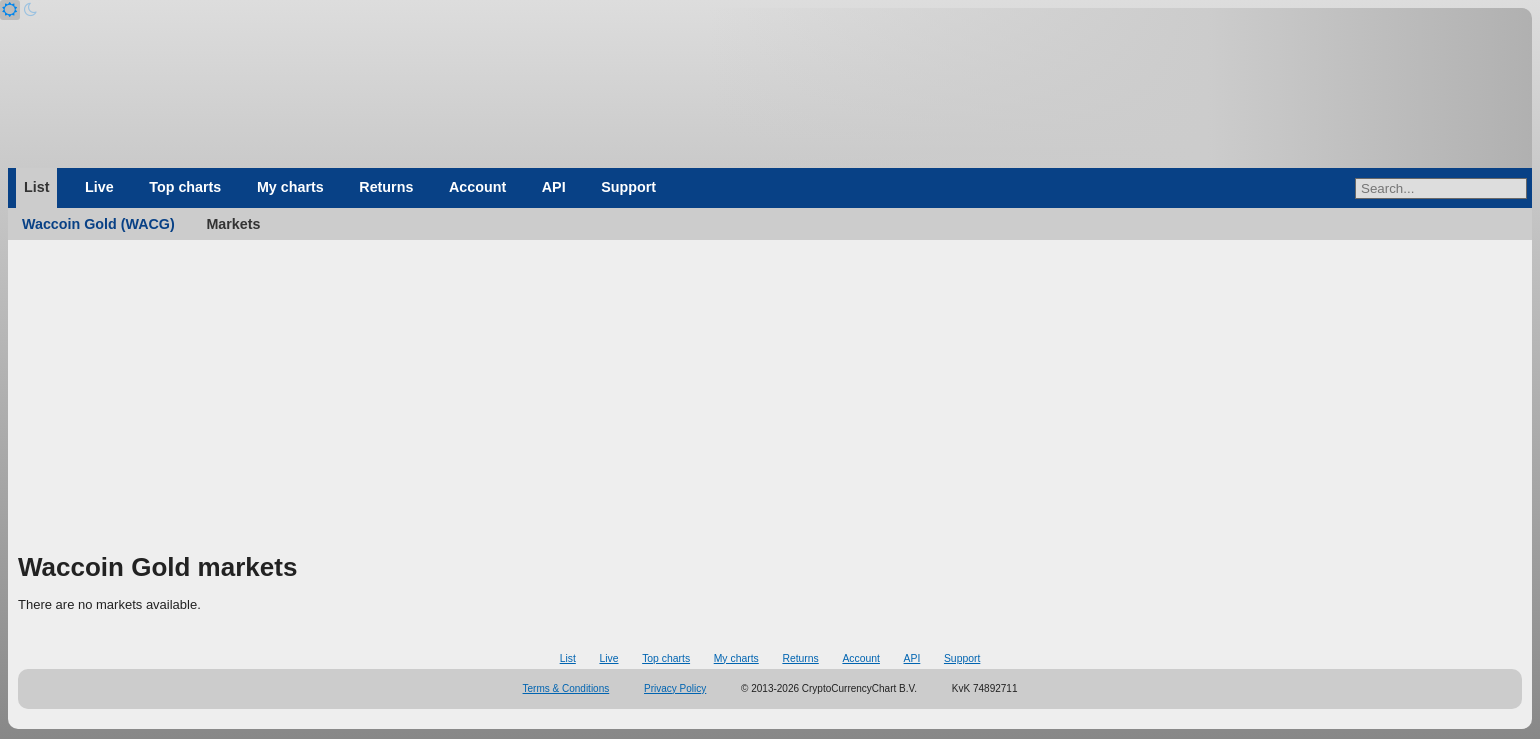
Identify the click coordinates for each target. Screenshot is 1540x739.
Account (477, 187)
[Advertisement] (770, 400)
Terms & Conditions (566, 688)
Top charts (185, 187)
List (36, 187)
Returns (386, 187)
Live (99, 187)
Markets (233, 224)
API (554, 187)
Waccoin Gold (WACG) (98, 224)
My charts (290, 187)
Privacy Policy (675, 688)
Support (628, 187)
